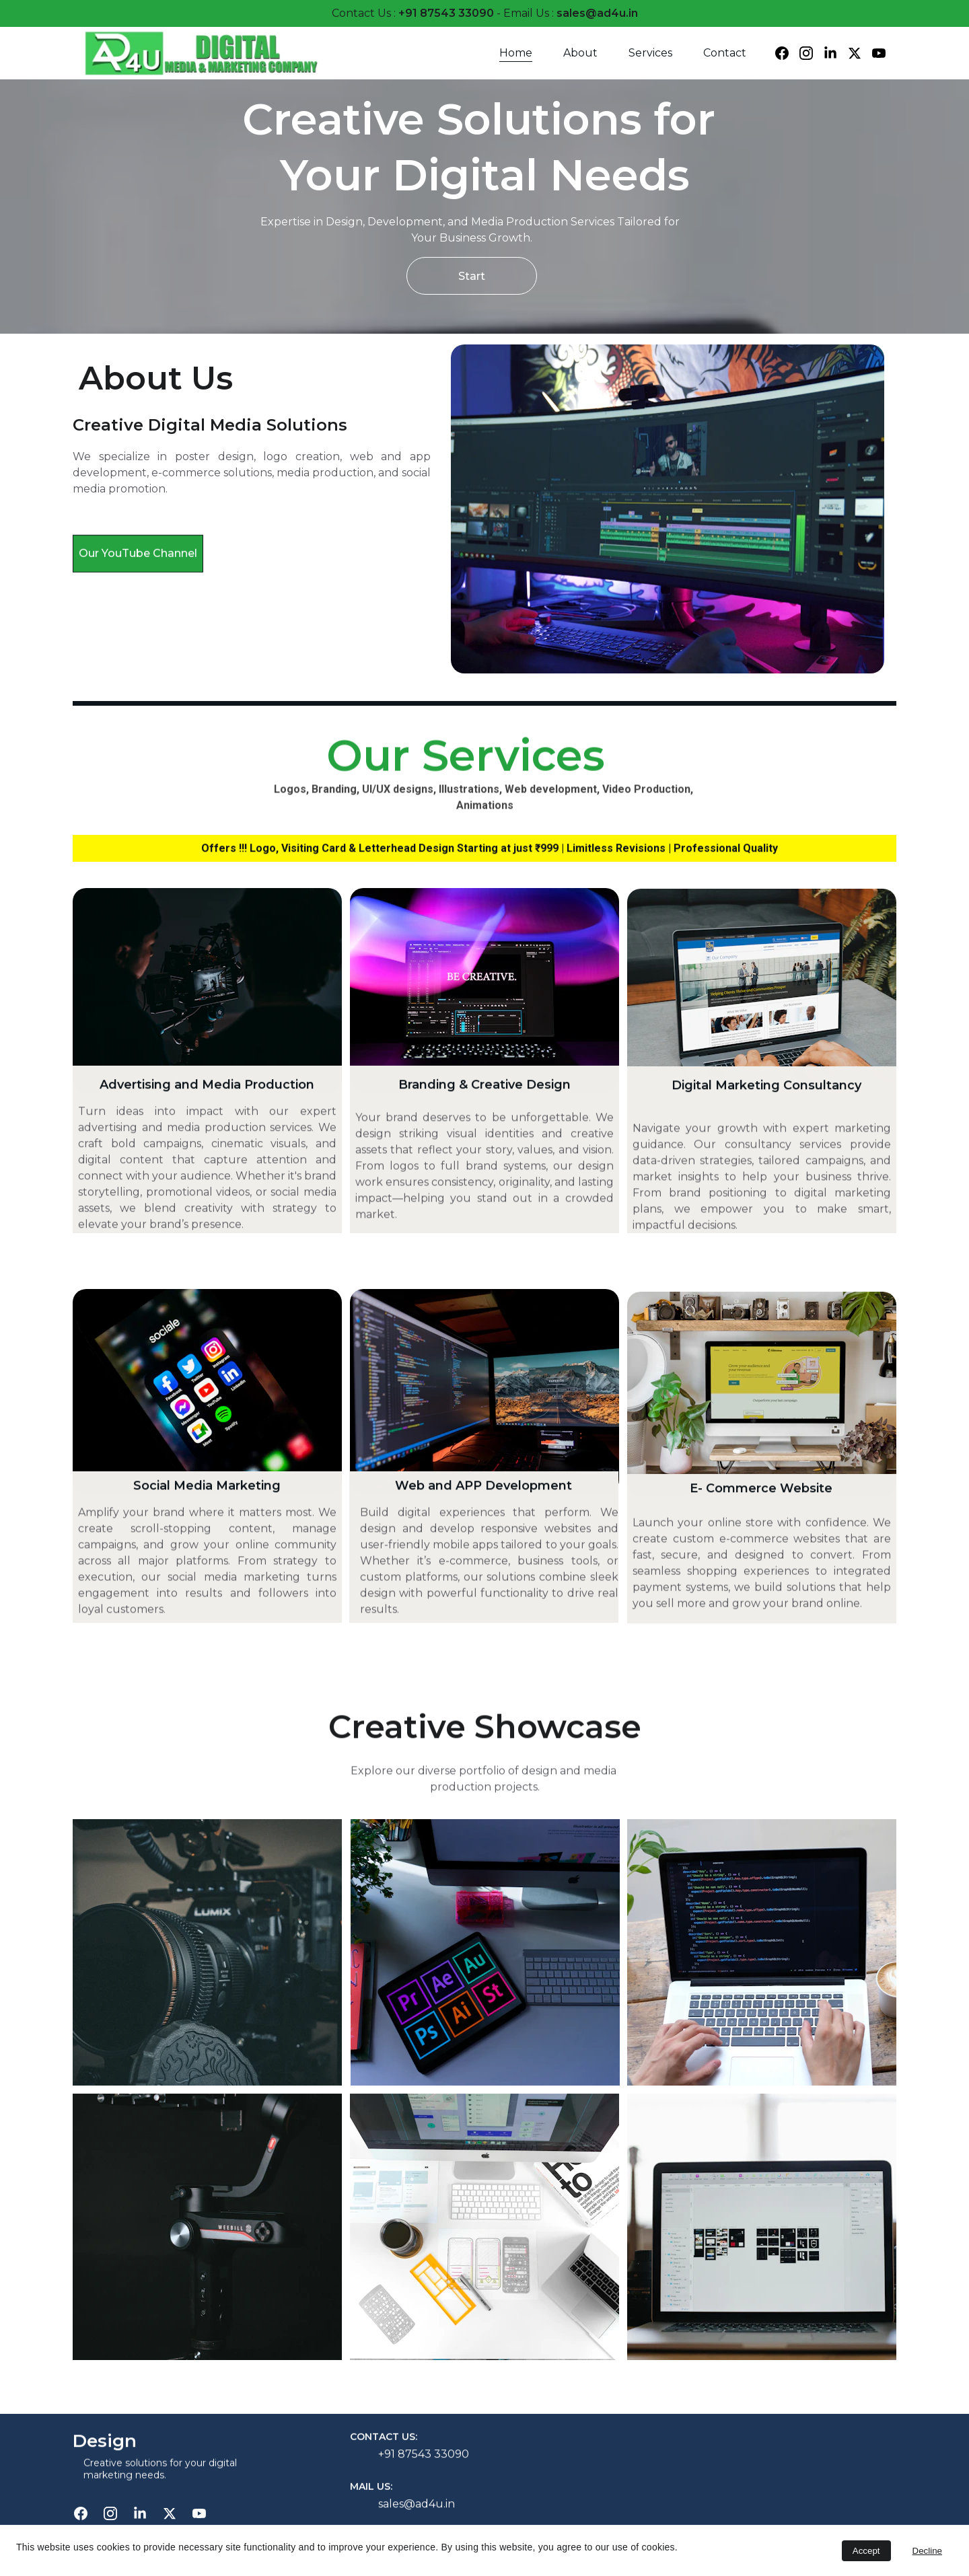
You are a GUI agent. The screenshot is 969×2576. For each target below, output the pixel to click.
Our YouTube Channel (138, 560)
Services (650, 52)
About (580, 52)
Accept (866, 2551)
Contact (724, 52)
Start (471, 276)
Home (515, 52)
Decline (927, 2551)
